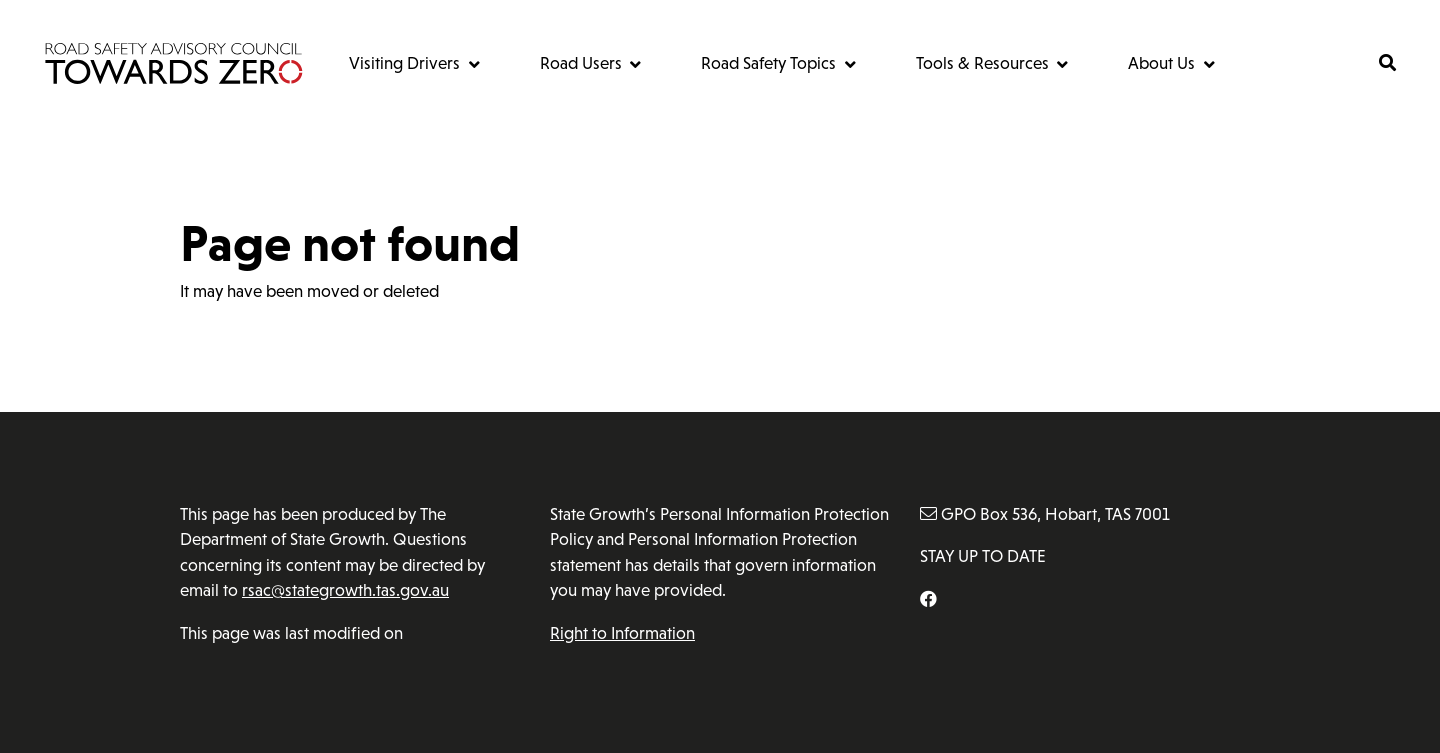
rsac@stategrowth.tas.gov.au (345, 590)
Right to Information (622, 633)
